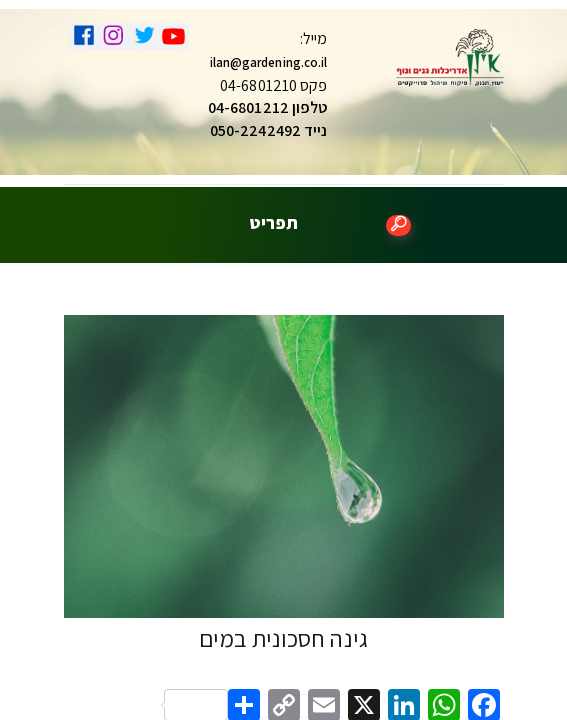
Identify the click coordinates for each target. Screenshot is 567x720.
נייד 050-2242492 (269, 130)
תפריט (273, 223)
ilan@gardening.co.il (269, 62)
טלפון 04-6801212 (268, 107)
